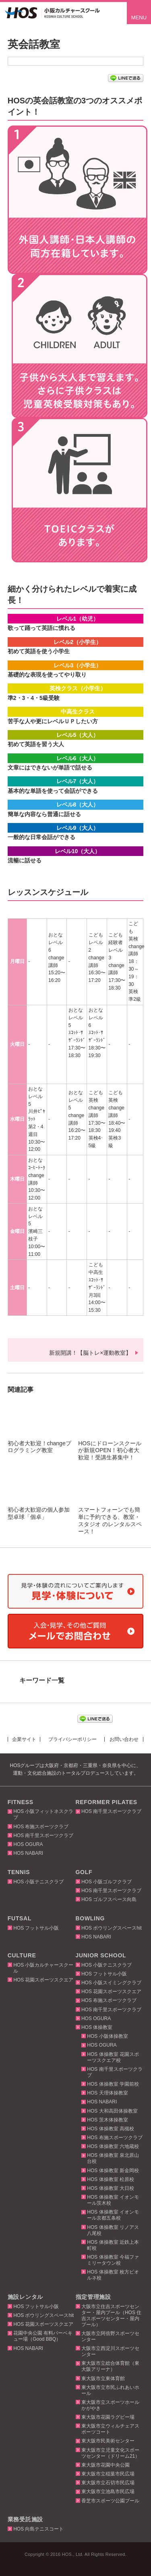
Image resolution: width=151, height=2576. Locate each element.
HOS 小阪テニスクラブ (38, 1882)
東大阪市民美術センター (107, 2441)
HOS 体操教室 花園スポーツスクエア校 (113, 2057)
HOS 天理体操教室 (107, 2093)
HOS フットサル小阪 (36, 1928)
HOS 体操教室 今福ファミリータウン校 (113, 2260)
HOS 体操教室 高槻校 (110, 2129)
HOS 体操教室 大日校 (110, 2188)
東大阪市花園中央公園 (105, 2465)
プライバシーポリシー (72, 1739)
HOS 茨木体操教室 (107, 2120)
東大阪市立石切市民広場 (107, 2482)
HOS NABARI (28, 1853)
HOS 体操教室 (96, 2027)
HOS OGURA (28, 1844)
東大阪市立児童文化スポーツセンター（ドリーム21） (110, 2453)
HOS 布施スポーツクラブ (40, 1826)
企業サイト (24, 1739)
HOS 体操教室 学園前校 (113, 2084)
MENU (139, 17)
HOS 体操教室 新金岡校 (113, 2170)
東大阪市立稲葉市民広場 (107, 2474)
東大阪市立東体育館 (103, 2378)
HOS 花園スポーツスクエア (43, 1980)
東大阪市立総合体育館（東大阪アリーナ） (110, 2366)
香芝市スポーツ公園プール (110, 2501)
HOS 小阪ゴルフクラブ (106, 1882)
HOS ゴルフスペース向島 (109, 1899)
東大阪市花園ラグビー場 (107, 2417)
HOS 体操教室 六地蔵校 (113, 2146)
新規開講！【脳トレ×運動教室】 (90, 1353)
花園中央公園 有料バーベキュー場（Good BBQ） (42, 2336)
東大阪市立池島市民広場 (107, 2491)
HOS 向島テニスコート (38, 2529)
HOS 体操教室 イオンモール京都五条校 (113, 2215)
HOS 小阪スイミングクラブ (111, 1982)
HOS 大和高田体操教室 (112, 2111)
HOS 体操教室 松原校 (110, 2179)
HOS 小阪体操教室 (107, 2036)
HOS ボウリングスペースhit (111, 1928)
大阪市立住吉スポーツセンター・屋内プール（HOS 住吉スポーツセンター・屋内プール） (111, 2315)
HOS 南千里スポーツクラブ (43, 1835)
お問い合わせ (124, 1739)
